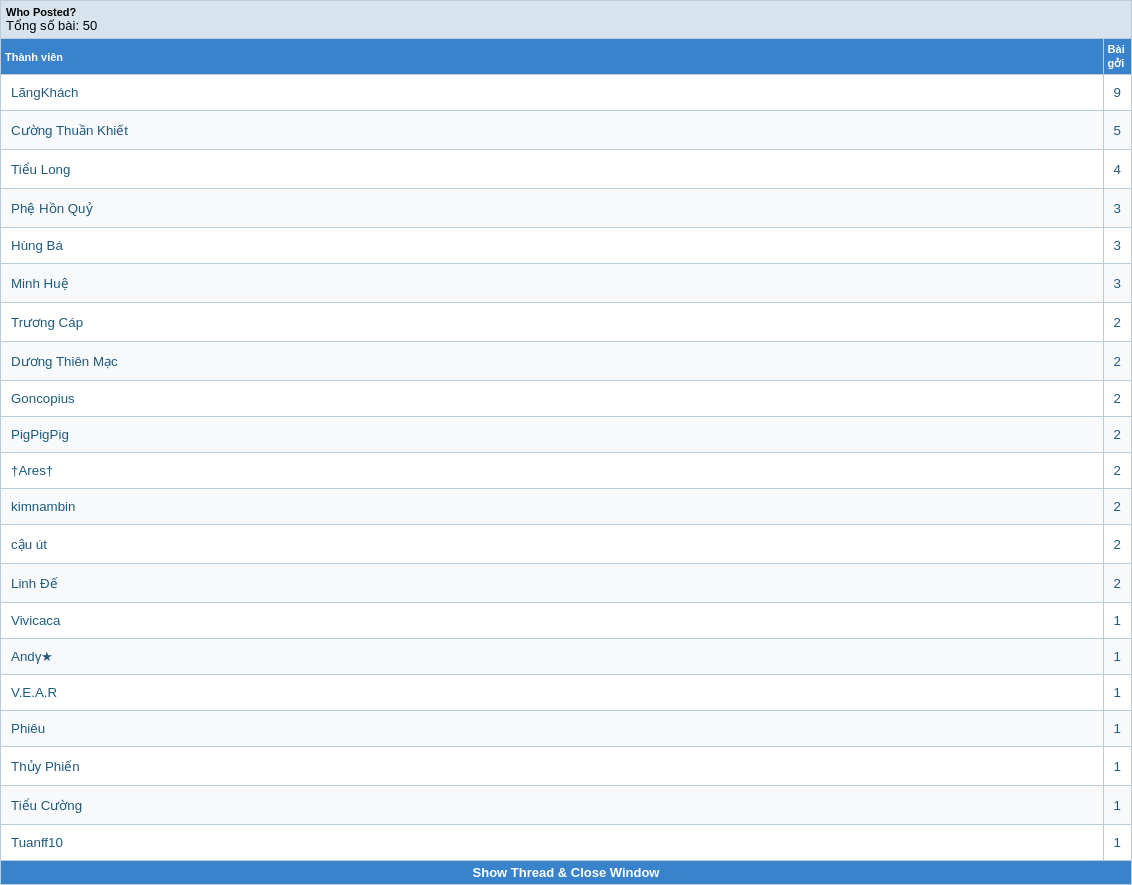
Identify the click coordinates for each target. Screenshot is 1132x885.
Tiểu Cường (46, 805)
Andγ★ (32, 656)
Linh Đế (34, 583)
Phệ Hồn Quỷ (52, 208)
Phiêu (28, 728)
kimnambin (43, 506)
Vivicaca (35, 620)
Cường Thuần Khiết (69, 130)
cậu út (29, 544)
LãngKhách (44, 92)
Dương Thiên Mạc (64, 361)
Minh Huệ (40, 283)
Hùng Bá (37, 245)
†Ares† (32, 470)
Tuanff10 (37, 842)
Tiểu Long (40, 169)
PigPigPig (40, 434)
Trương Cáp (47, 322)
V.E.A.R (34, 692)
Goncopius (43, 398)
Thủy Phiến (45, 766)
